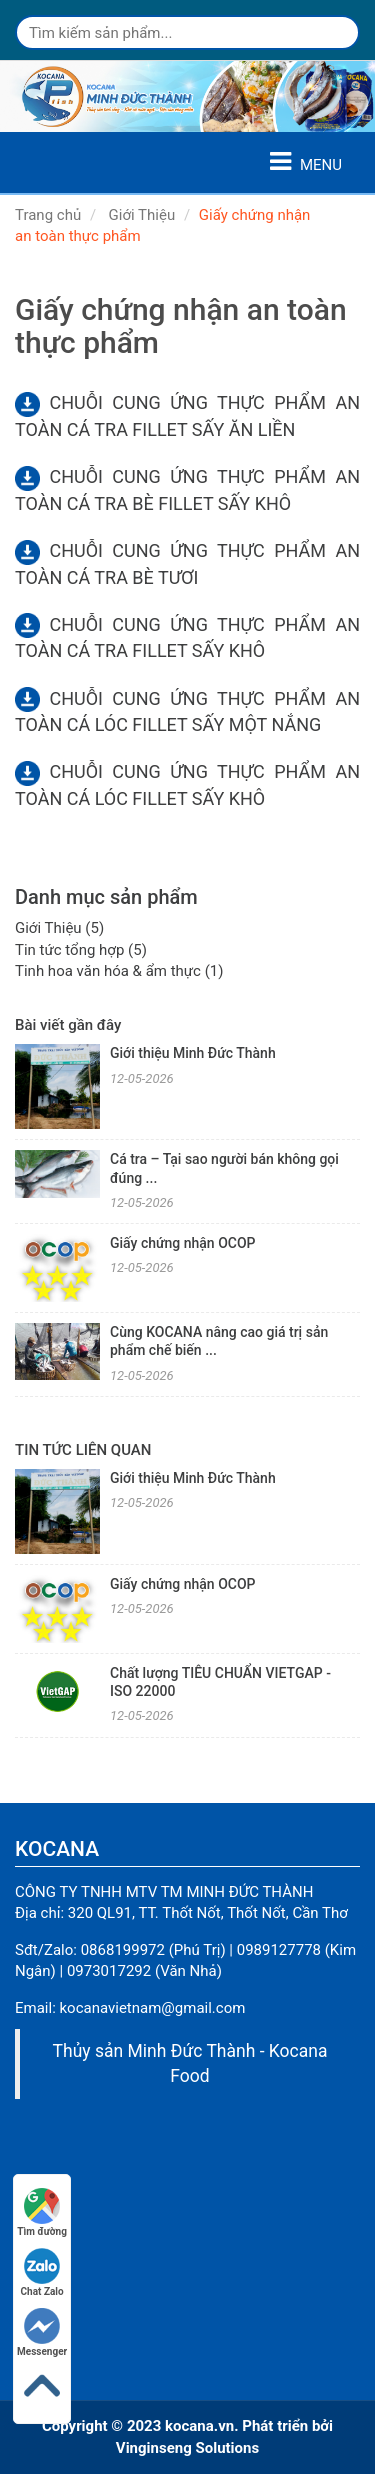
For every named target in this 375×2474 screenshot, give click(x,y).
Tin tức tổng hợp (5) (81, 950)
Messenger (42, 2332)
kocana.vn (199, 2426)
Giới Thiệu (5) (59, 928)
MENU (306, 162)
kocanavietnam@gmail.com (153, 2008)
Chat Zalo (42, 2272)
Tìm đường (42, 2212)
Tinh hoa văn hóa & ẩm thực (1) (119, 971)
